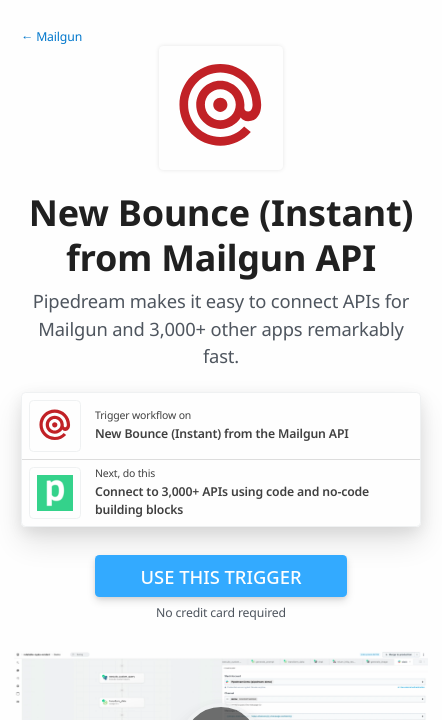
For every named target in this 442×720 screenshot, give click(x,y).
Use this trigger (220, 576)
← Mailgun (51, 36)
